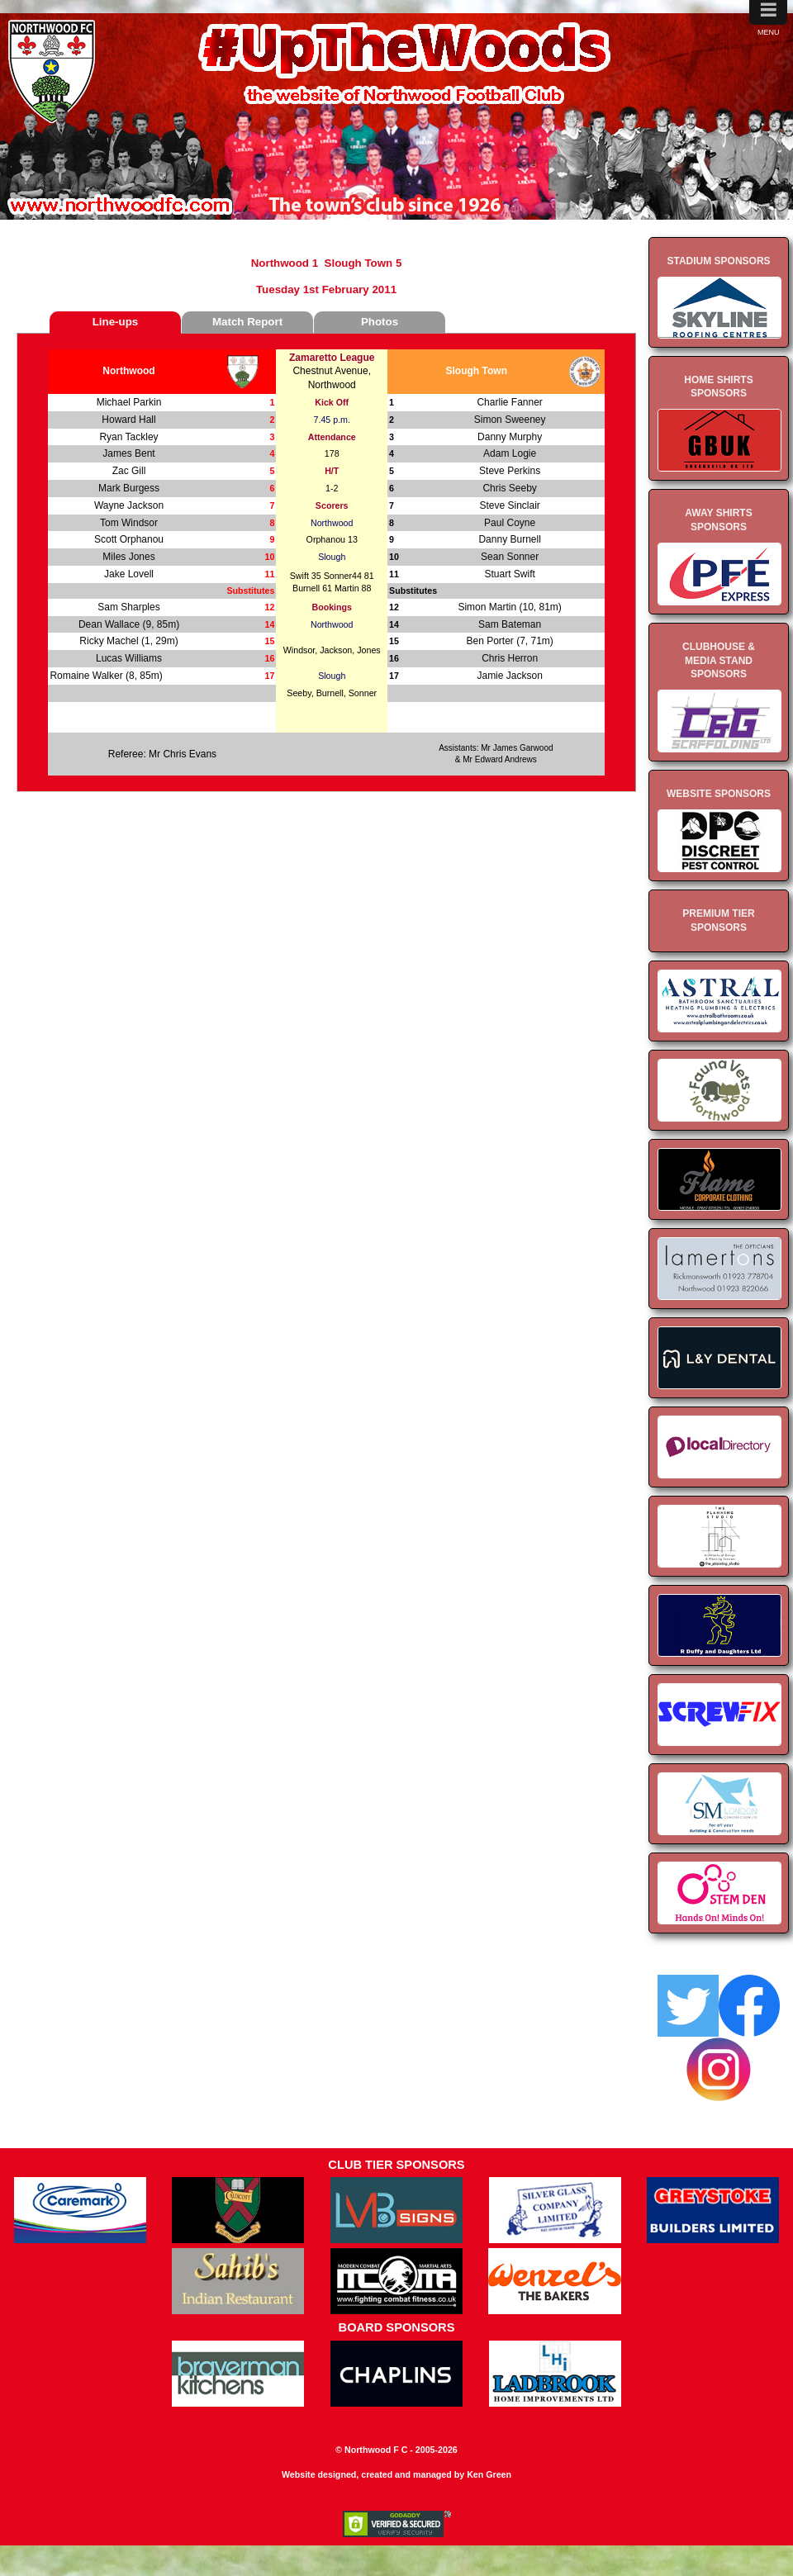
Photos (379, 321)
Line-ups (116, 321)
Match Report (247, 321)
